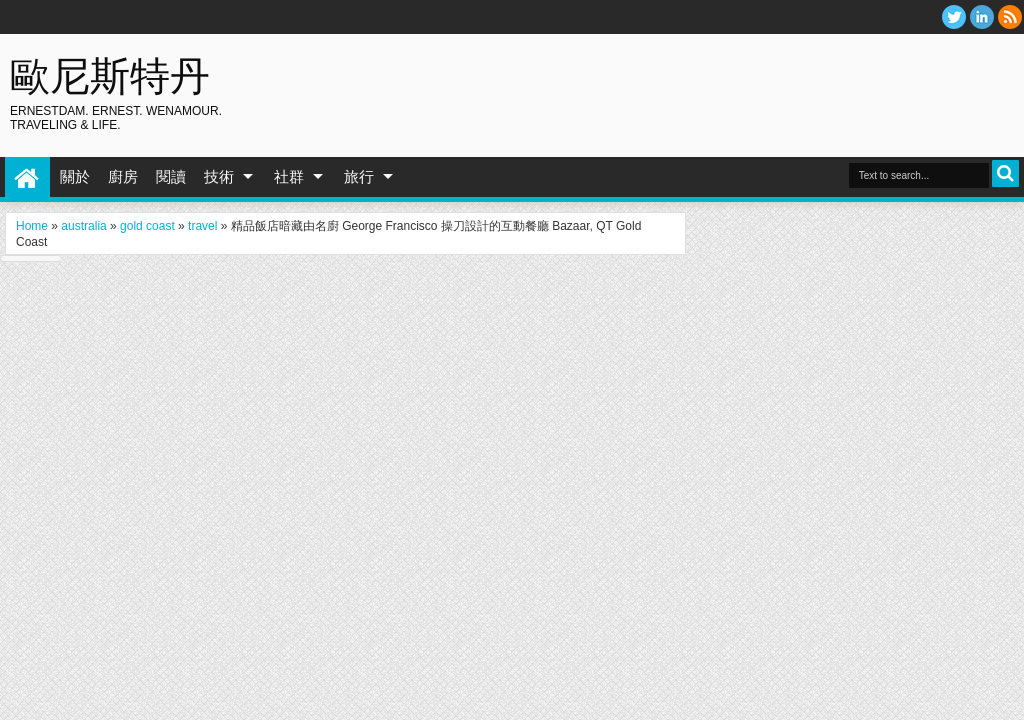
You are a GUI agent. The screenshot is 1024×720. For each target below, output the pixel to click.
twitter (954, 17)
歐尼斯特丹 (110, 75)
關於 (75, 176)
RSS (1010, 17)
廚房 (123, 176)
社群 (289, 176)
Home (27, 177)
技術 (219, 176)
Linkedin (982, 17)
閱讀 (171, 176)
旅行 (359, 176)
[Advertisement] (780, 79)
